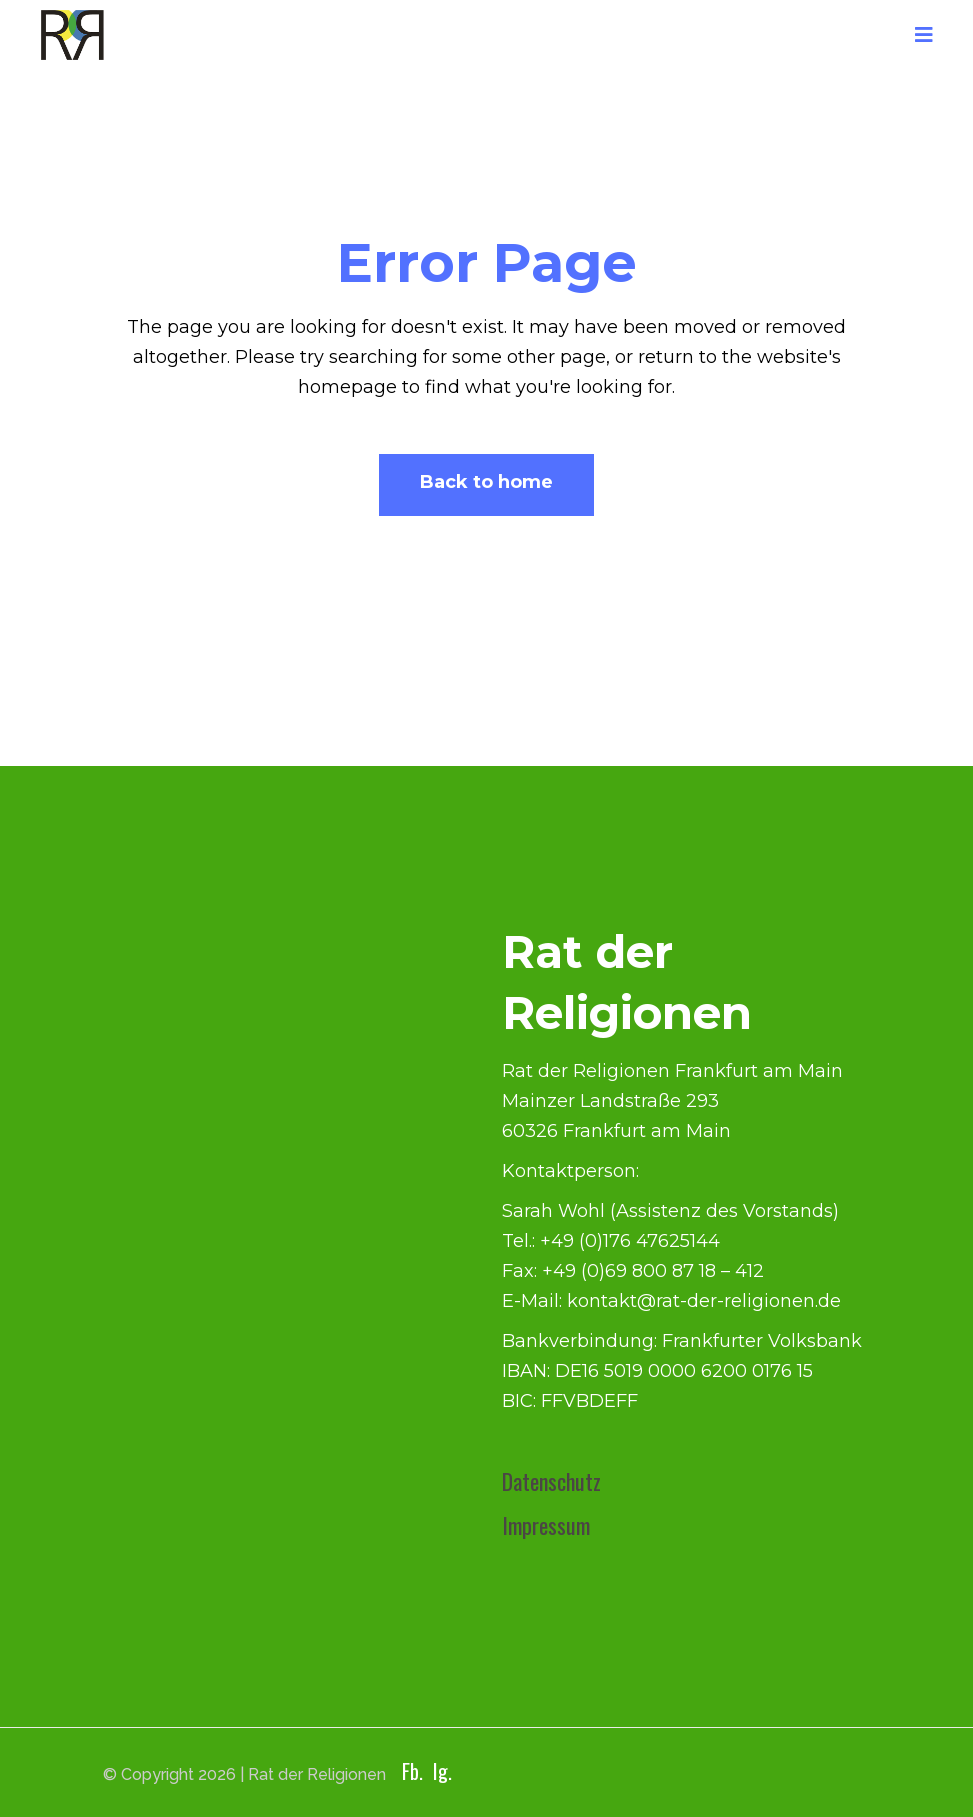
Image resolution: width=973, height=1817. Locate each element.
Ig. (442, 1771)
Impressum (546, 1525)
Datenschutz (551, 1481)
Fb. (412, 1771)
